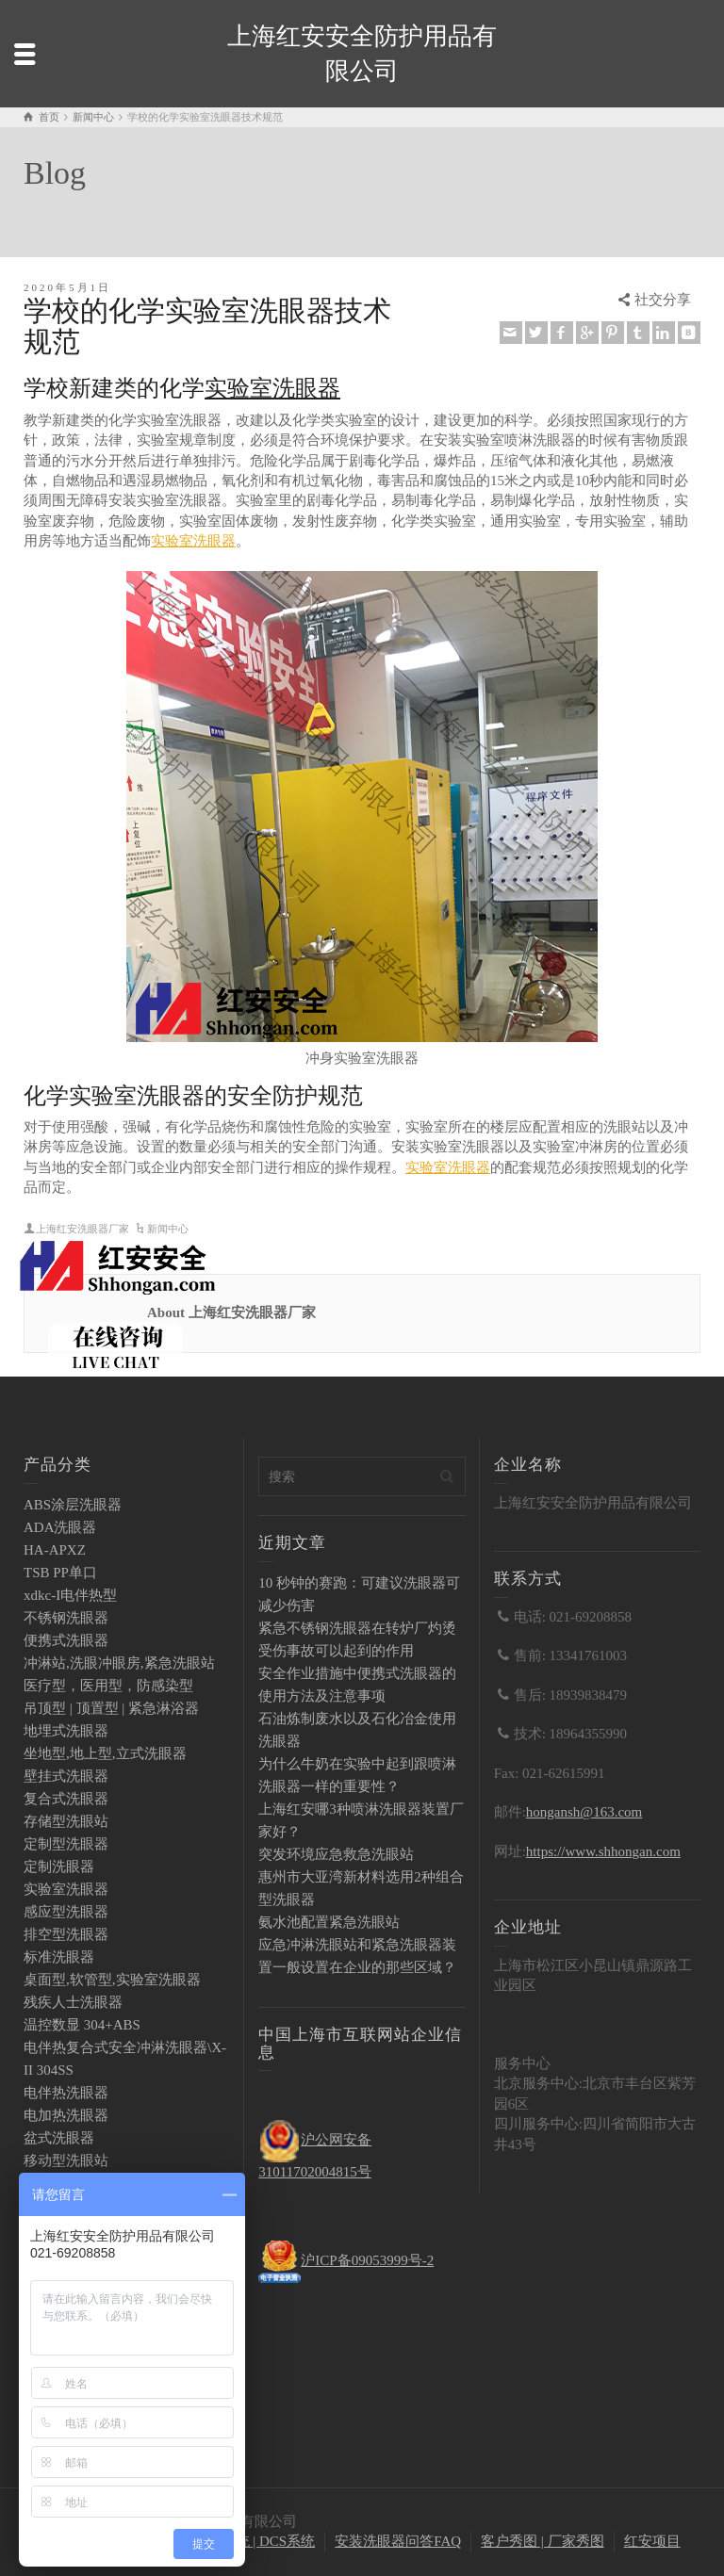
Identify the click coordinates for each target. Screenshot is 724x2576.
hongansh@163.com (584, 1811)
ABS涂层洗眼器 (73, 1504)
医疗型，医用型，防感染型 (108, 1685)
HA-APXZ (55, 1549)
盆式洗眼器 (59, 2137)
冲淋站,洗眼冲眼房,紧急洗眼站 (119, 1663)
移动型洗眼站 (66, 2160)
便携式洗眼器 (66, 1640)
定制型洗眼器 (66, 1843)
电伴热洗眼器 (66, 2092)
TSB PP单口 (60, 1572)
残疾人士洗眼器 (73, 2002)
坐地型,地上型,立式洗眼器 (105, 1753)
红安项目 (652, 2541)
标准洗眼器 (59, 1957)
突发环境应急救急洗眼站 (336, 1854)
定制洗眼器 (59, 1866)
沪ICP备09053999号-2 (367, 2260)
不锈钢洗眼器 (66, 1617)
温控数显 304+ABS (82, 2024)
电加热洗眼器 (66, 2115)
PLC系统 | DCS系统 (255, 2541)
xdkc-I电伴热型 (70, 1595)
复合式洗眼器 (66, 1798)
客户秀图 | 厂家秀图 (542, 2541)
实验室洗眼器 (272, 388)
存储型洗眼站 (66, 1821)
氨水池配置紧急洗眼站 (329, 1922)
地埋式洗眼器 (66, 1730)
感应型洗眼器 (66, 1911)
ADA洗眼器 (60, 1527)
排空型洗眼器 (66, 1934)
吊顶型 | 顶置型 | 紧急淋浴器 (111, 1708)
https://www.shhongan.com (603, 1851)
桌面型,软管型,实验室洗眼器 (112, 1979)
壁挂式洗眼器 (66, 1776)
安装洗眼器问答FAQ (398, 2541)
